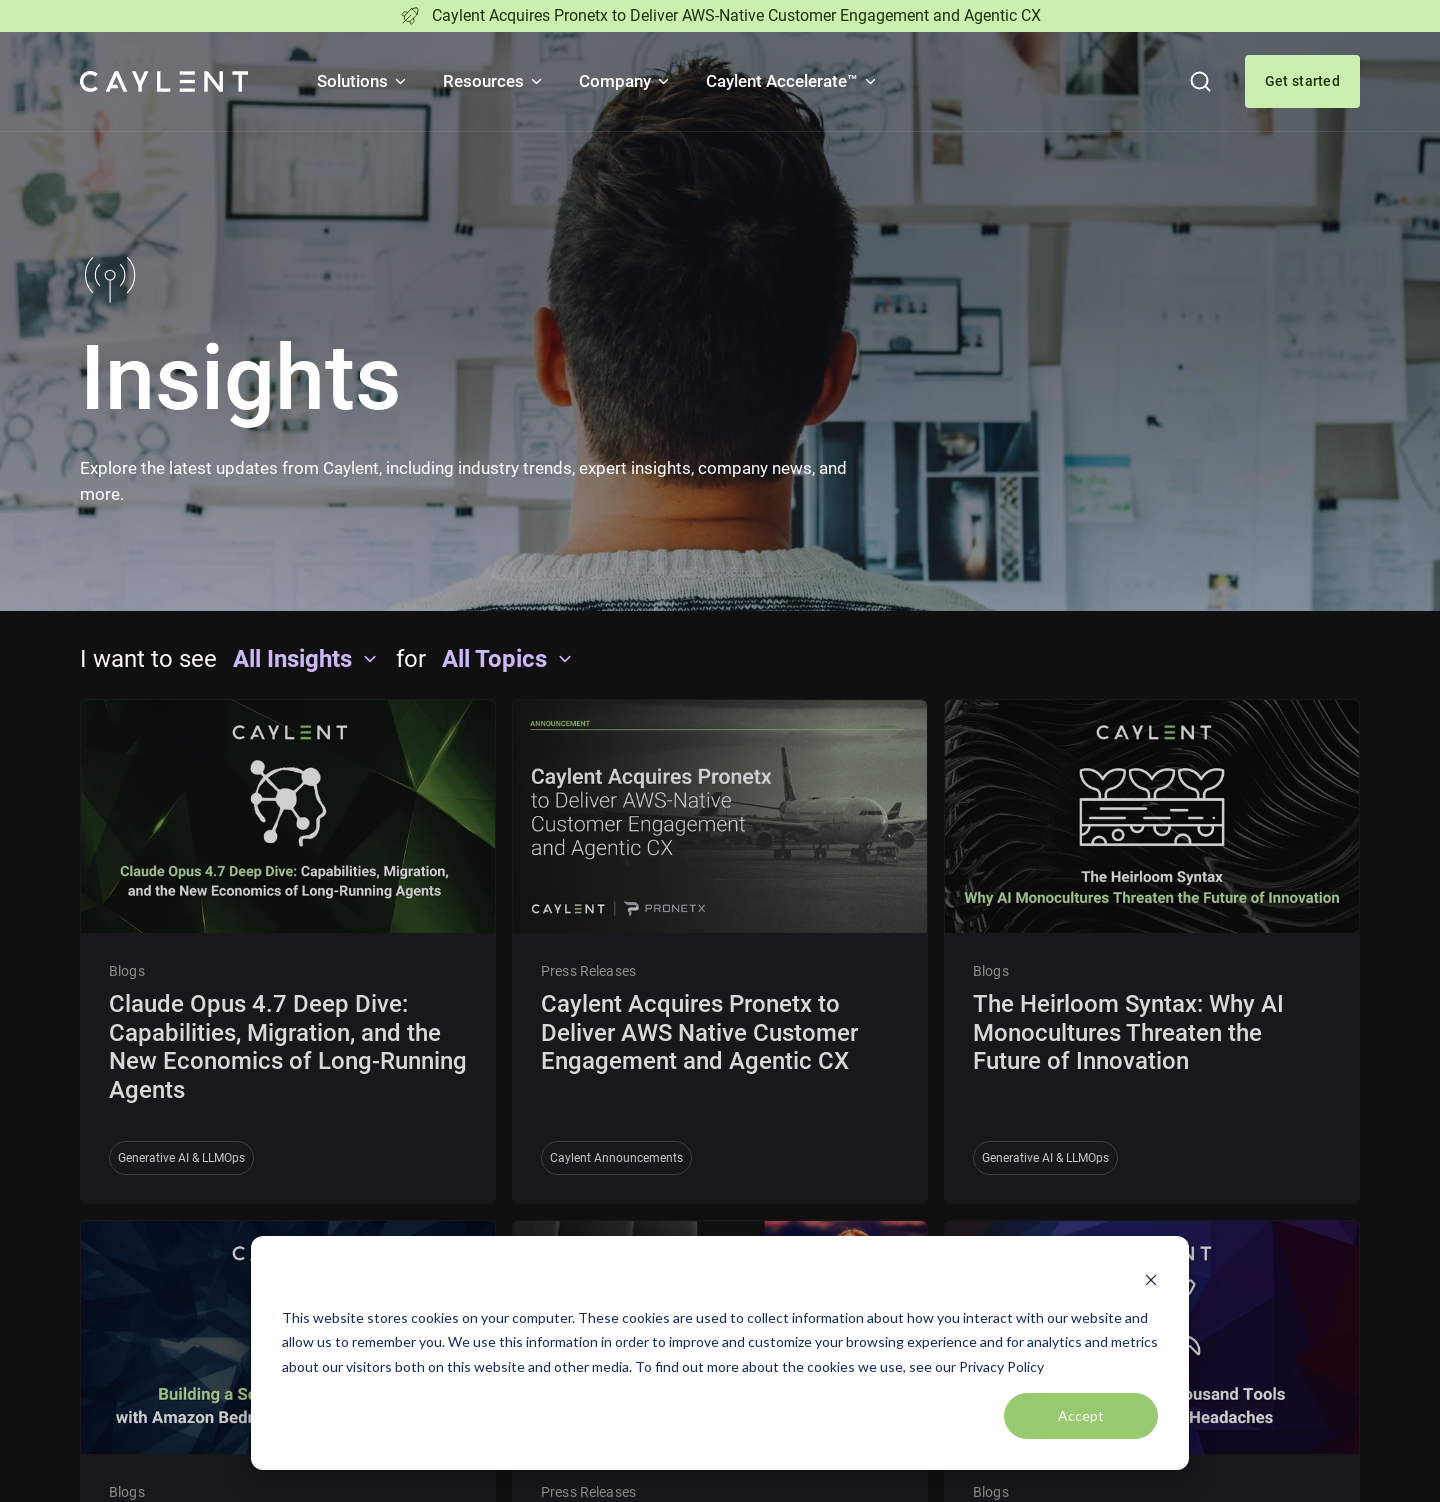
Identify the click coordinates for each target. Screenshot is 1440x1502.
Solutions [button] (363, 81)
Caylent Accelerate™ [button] (792, 81)
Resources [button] (494, 81)
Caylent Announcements (616, 1158)
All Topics (508, 659)
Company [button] (625, 81)
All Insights (306, 659)
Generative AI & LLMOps (181, 1158)
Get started (1302, 81)
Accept (1081, 1415)
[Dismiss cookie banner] (1151, 1279)
